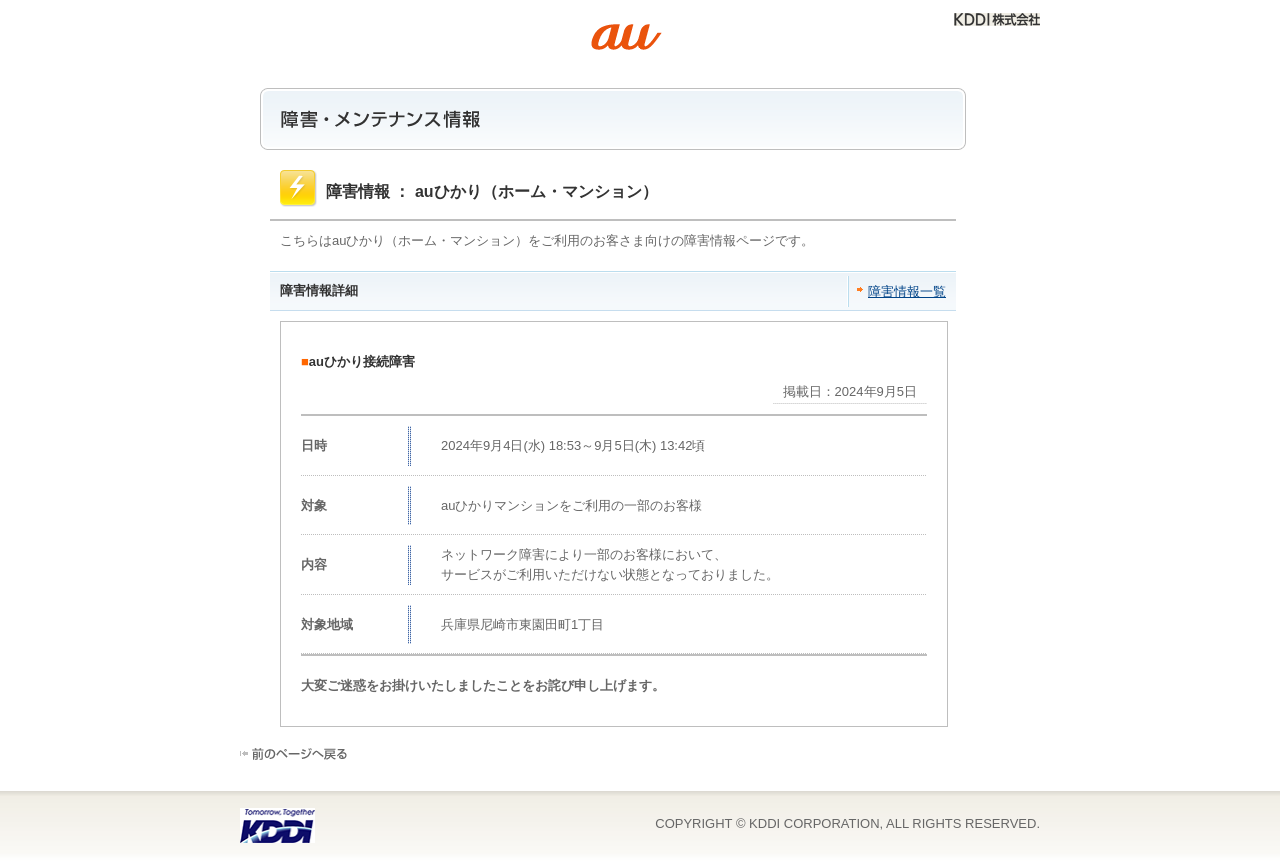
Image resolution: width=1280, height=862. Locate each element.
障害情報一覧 (907, 291)
